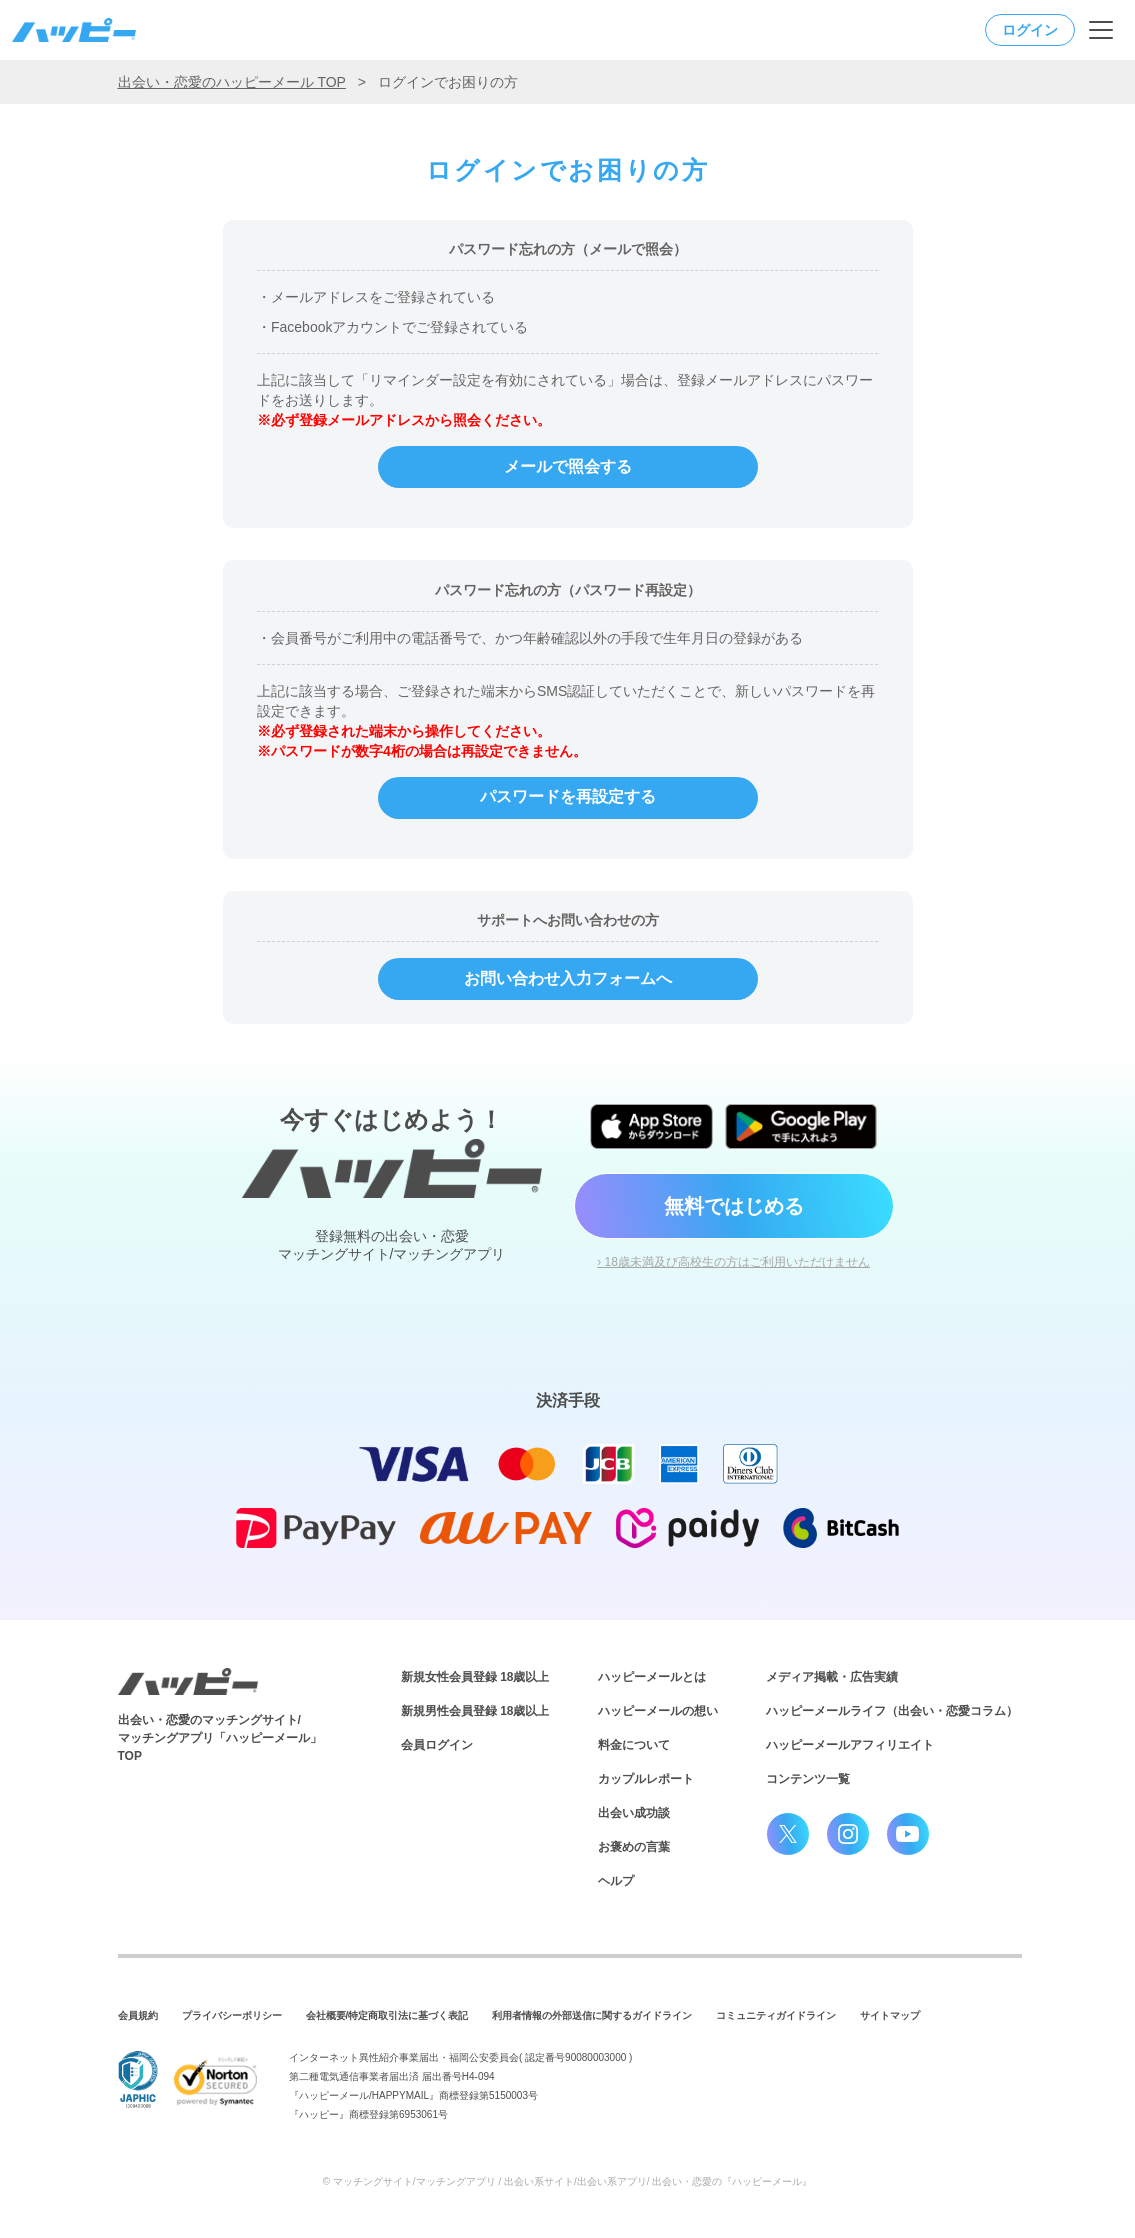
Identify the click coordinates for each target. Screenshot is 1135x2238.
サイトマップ (890, 2015)
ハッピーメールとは (652, 1677)
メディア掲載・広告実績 (832, 1677)
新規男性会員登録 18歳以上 (475, 1711)
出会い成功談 (634, 1813)
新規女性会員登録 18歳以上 (475, 1677)
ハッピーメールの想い (658, 1711)
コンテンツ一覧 (808, 1779)
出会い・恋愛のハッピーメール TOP (232, 82)
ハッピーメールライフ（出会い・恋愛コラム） (892, 1711)
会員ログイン (437, 1745)
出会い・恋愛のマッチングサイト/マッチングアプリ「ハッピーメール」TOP (220, 1738)
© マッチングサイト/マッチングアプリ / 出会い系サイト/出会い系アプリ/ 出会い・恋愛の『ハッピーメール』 (568, 2181)
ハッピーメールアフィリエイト (850, 1745)
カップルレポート (646, 1779)
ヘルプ (616, 1881)
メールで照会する (568, 466)
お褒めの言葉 (634, 1847)
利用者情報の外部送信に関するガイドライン (592, 2015)
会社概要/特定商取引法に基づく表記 (387, 2015)
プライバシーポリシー (232, 2015)
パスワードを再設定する (568, 796)
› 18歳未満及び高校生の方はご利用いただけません (733, 1262)
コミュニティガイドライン (776, 2015)
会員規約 (138, 2015)
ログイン (1030, 30)
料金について (634, 1745)
